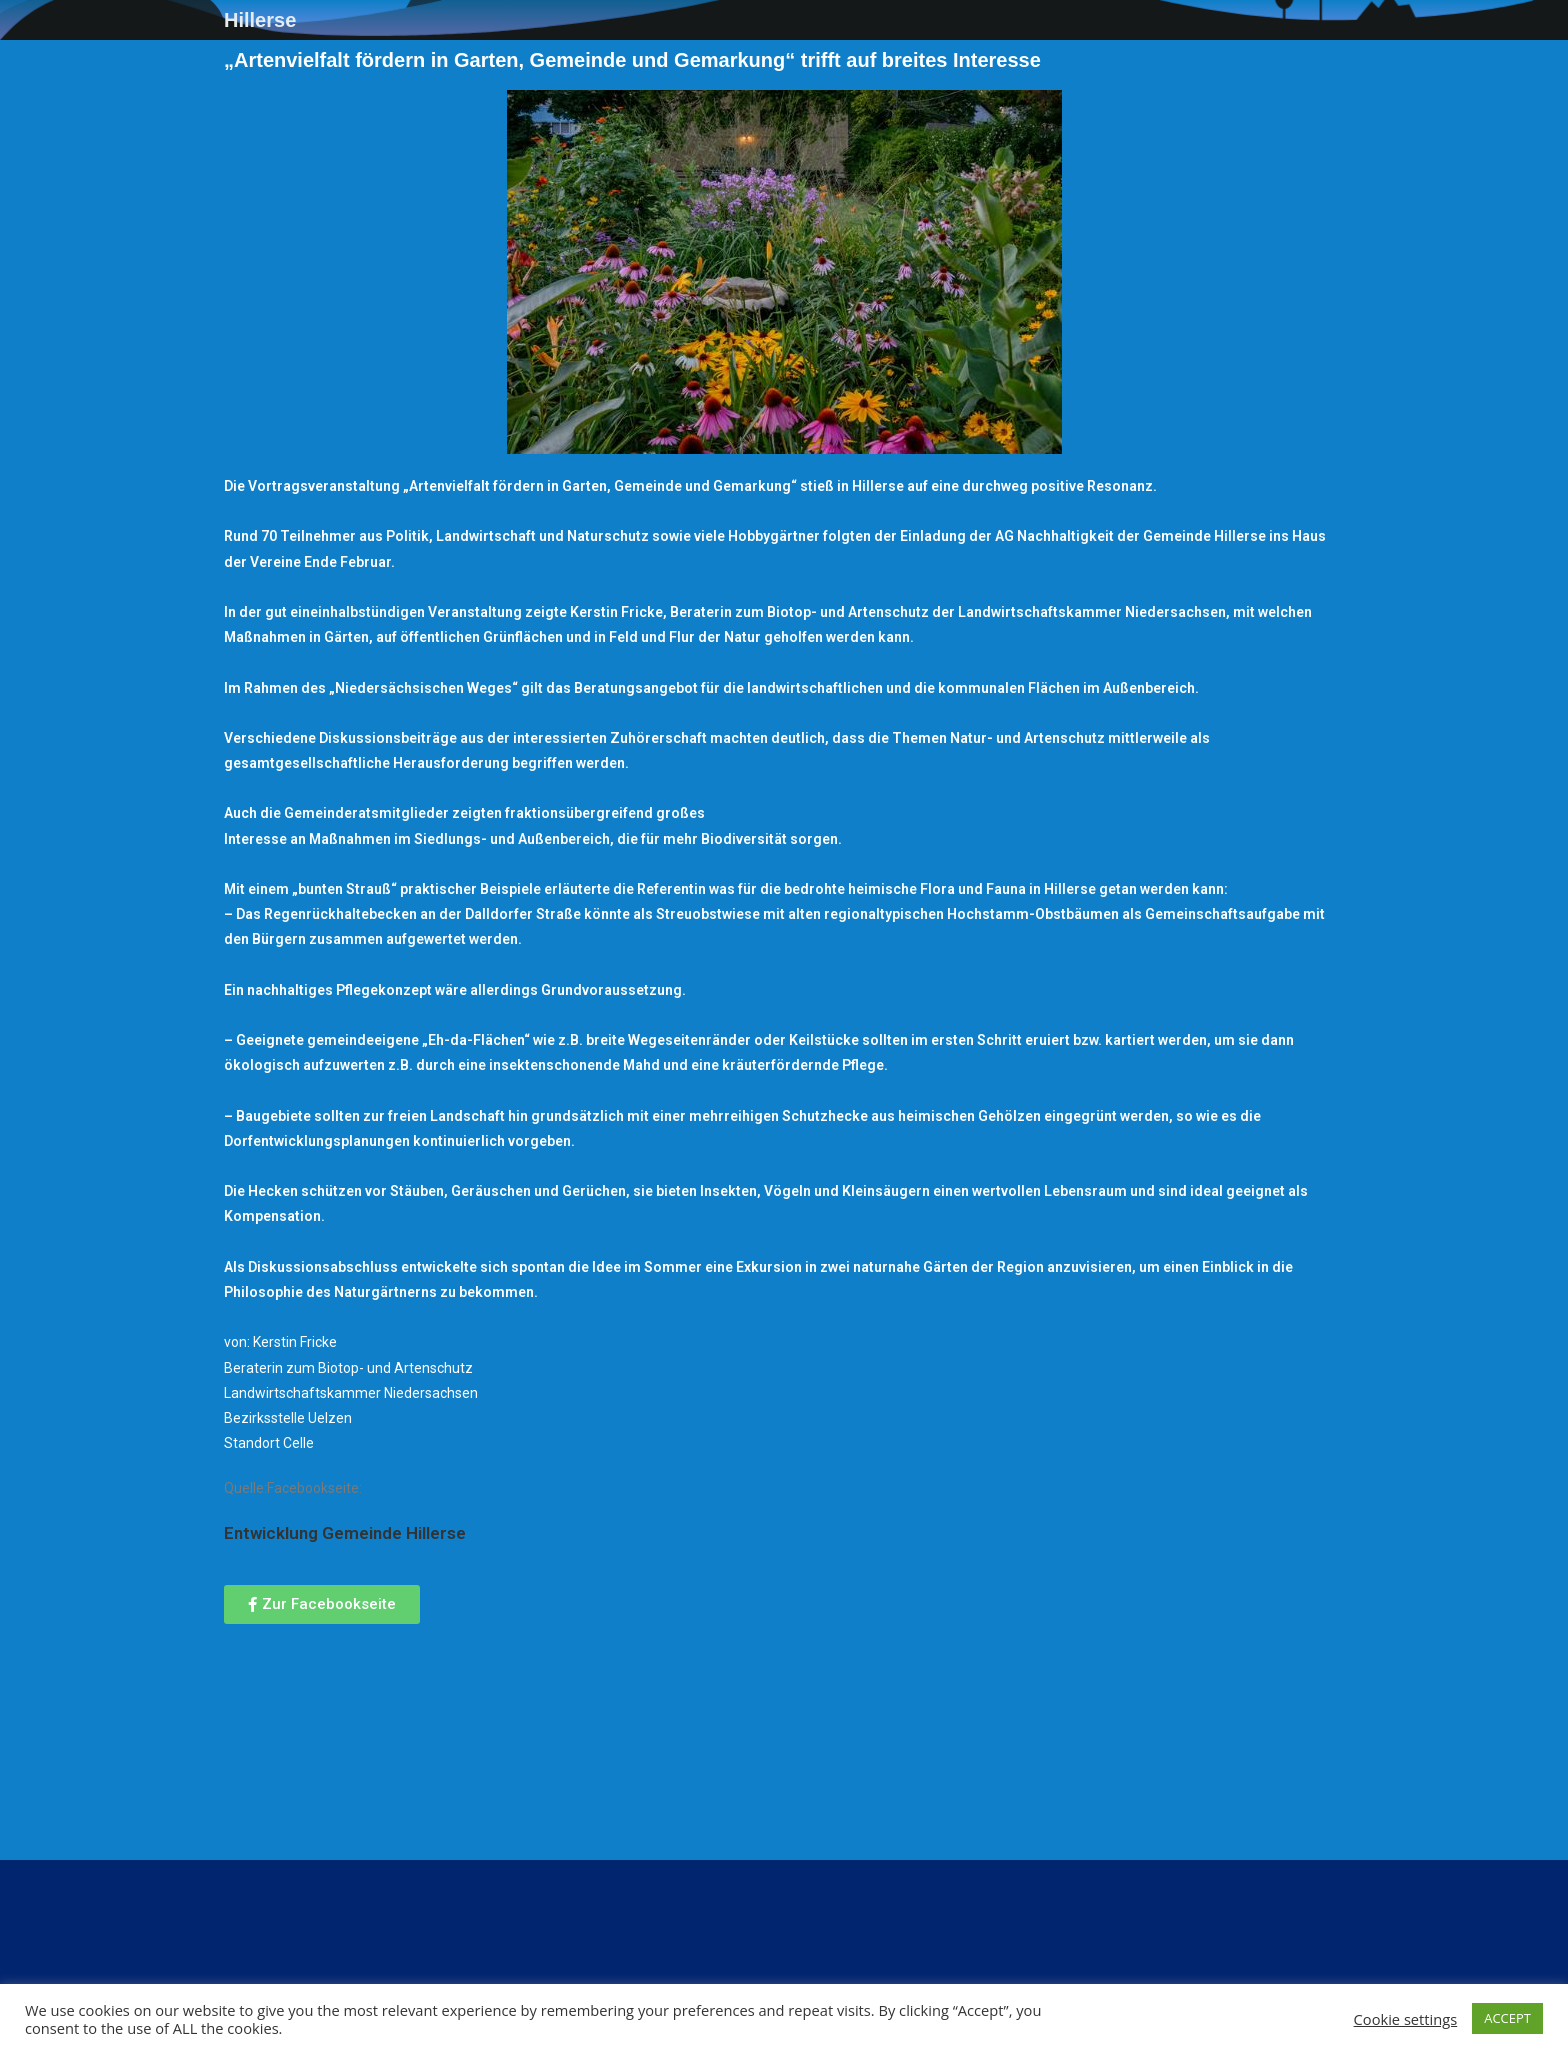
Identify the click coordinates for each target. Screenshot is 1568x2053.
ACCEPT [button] (1507, 2018)
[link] (345, 1533)
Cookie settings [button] (1406, 2019)
